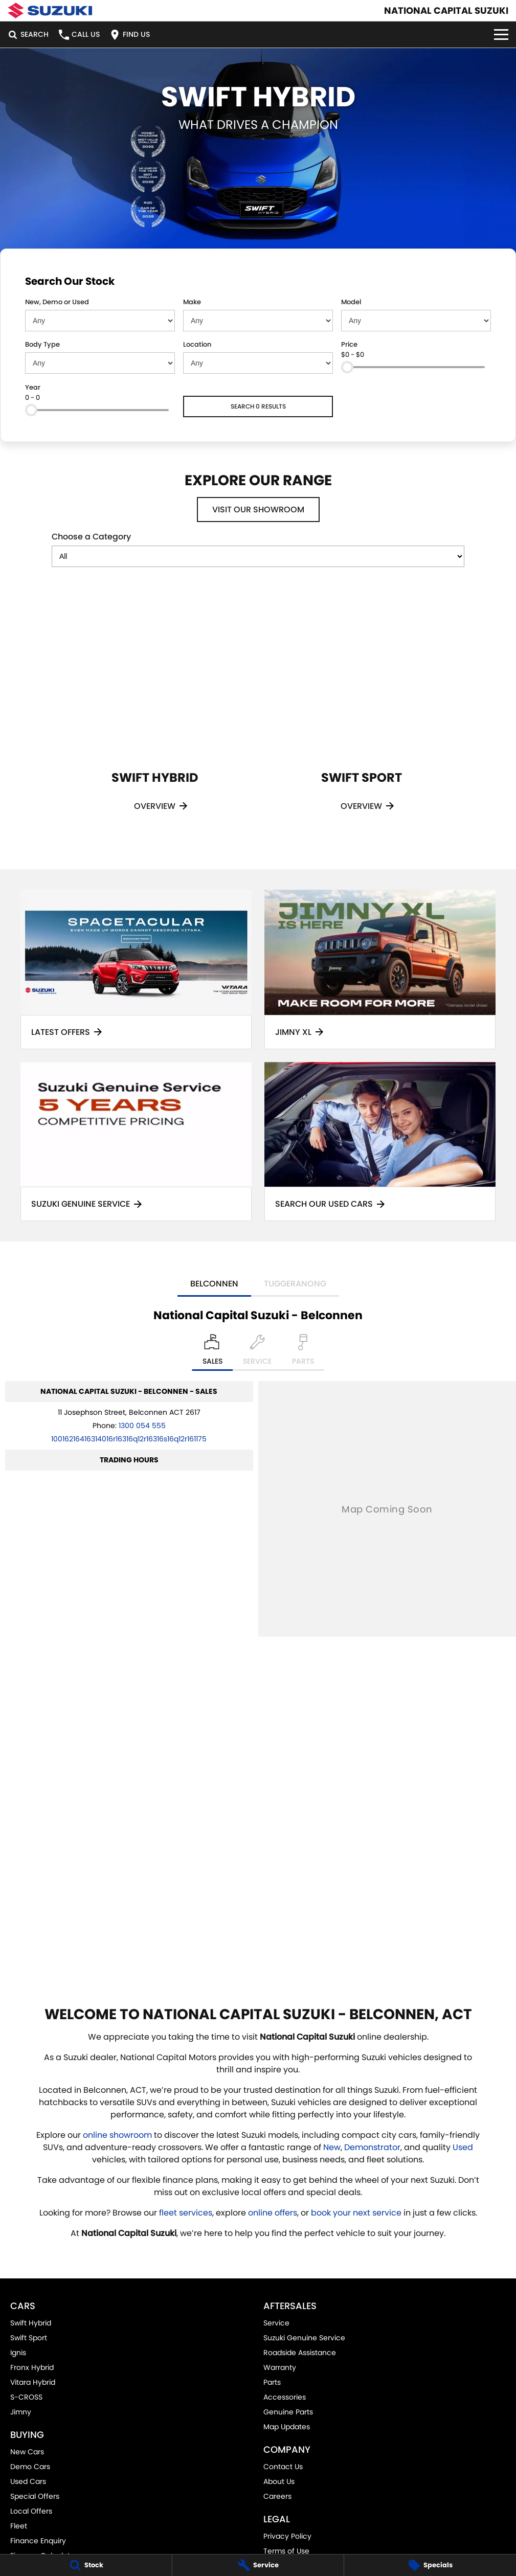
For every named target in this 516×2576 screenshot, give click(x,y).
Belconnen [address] (214, 1284)
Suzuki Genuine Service (304, 2338)
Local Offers (31, 2511)
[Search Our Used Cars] (380, 1141)
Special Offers (34, 2496)
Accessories (284, 2397)
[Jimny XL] (380, 969)
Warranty (279, 2367)
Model (351, 302)
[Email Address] (129, 1439)
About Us (279, 2481)
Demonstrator (372, 2147)
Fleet (18, 2526)
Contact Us (283, 2466)
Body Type (42, 344)
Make (192, 302)
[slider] (347, 367)
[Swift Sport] (361, 715)
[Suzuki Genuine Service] (136, 1141)
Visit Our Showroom (258, 509)
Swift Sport (28, 2338)
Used (463, 2147)
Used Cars (28, 2481)
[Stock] (86, 2565)
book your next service (356, 2213)
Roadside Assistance (299, 2352)
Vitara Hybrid (32, 2382)
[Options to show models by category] (258, 556)
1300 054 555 (142, 1425)
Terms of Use (286, 2551)
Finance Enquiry (38, 2541)
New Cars (27, 2452)
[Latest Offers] (136, 969)
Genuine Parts (288, 2412)
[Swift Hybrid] (155, 715)
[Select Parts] (303, 1352)
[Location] (212, 1352)
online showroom (117, 2135)
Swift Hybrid (30, 2323)
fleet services (185, 2213)
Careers (277, 2496)
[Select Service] (257, 1352)
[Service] (258, 2565)
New (332, 2147)
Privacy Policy (287, 2536)
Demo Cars (30, 2466)
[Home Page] (50, 10)
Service (276, 2323)
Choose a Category (258, 549)
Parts (272, 2382)
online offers (272, 2213)
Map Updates (286, 2427)
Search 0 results (258, 406)
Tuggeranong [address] (295, 1284)
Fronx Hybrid (32, 2367)
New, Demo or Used (57, 302)
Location (197, 344)
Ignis (18, 2352)
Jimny (20, 2412)
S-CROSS (26, 2397)
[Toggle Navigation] (501, 34)
